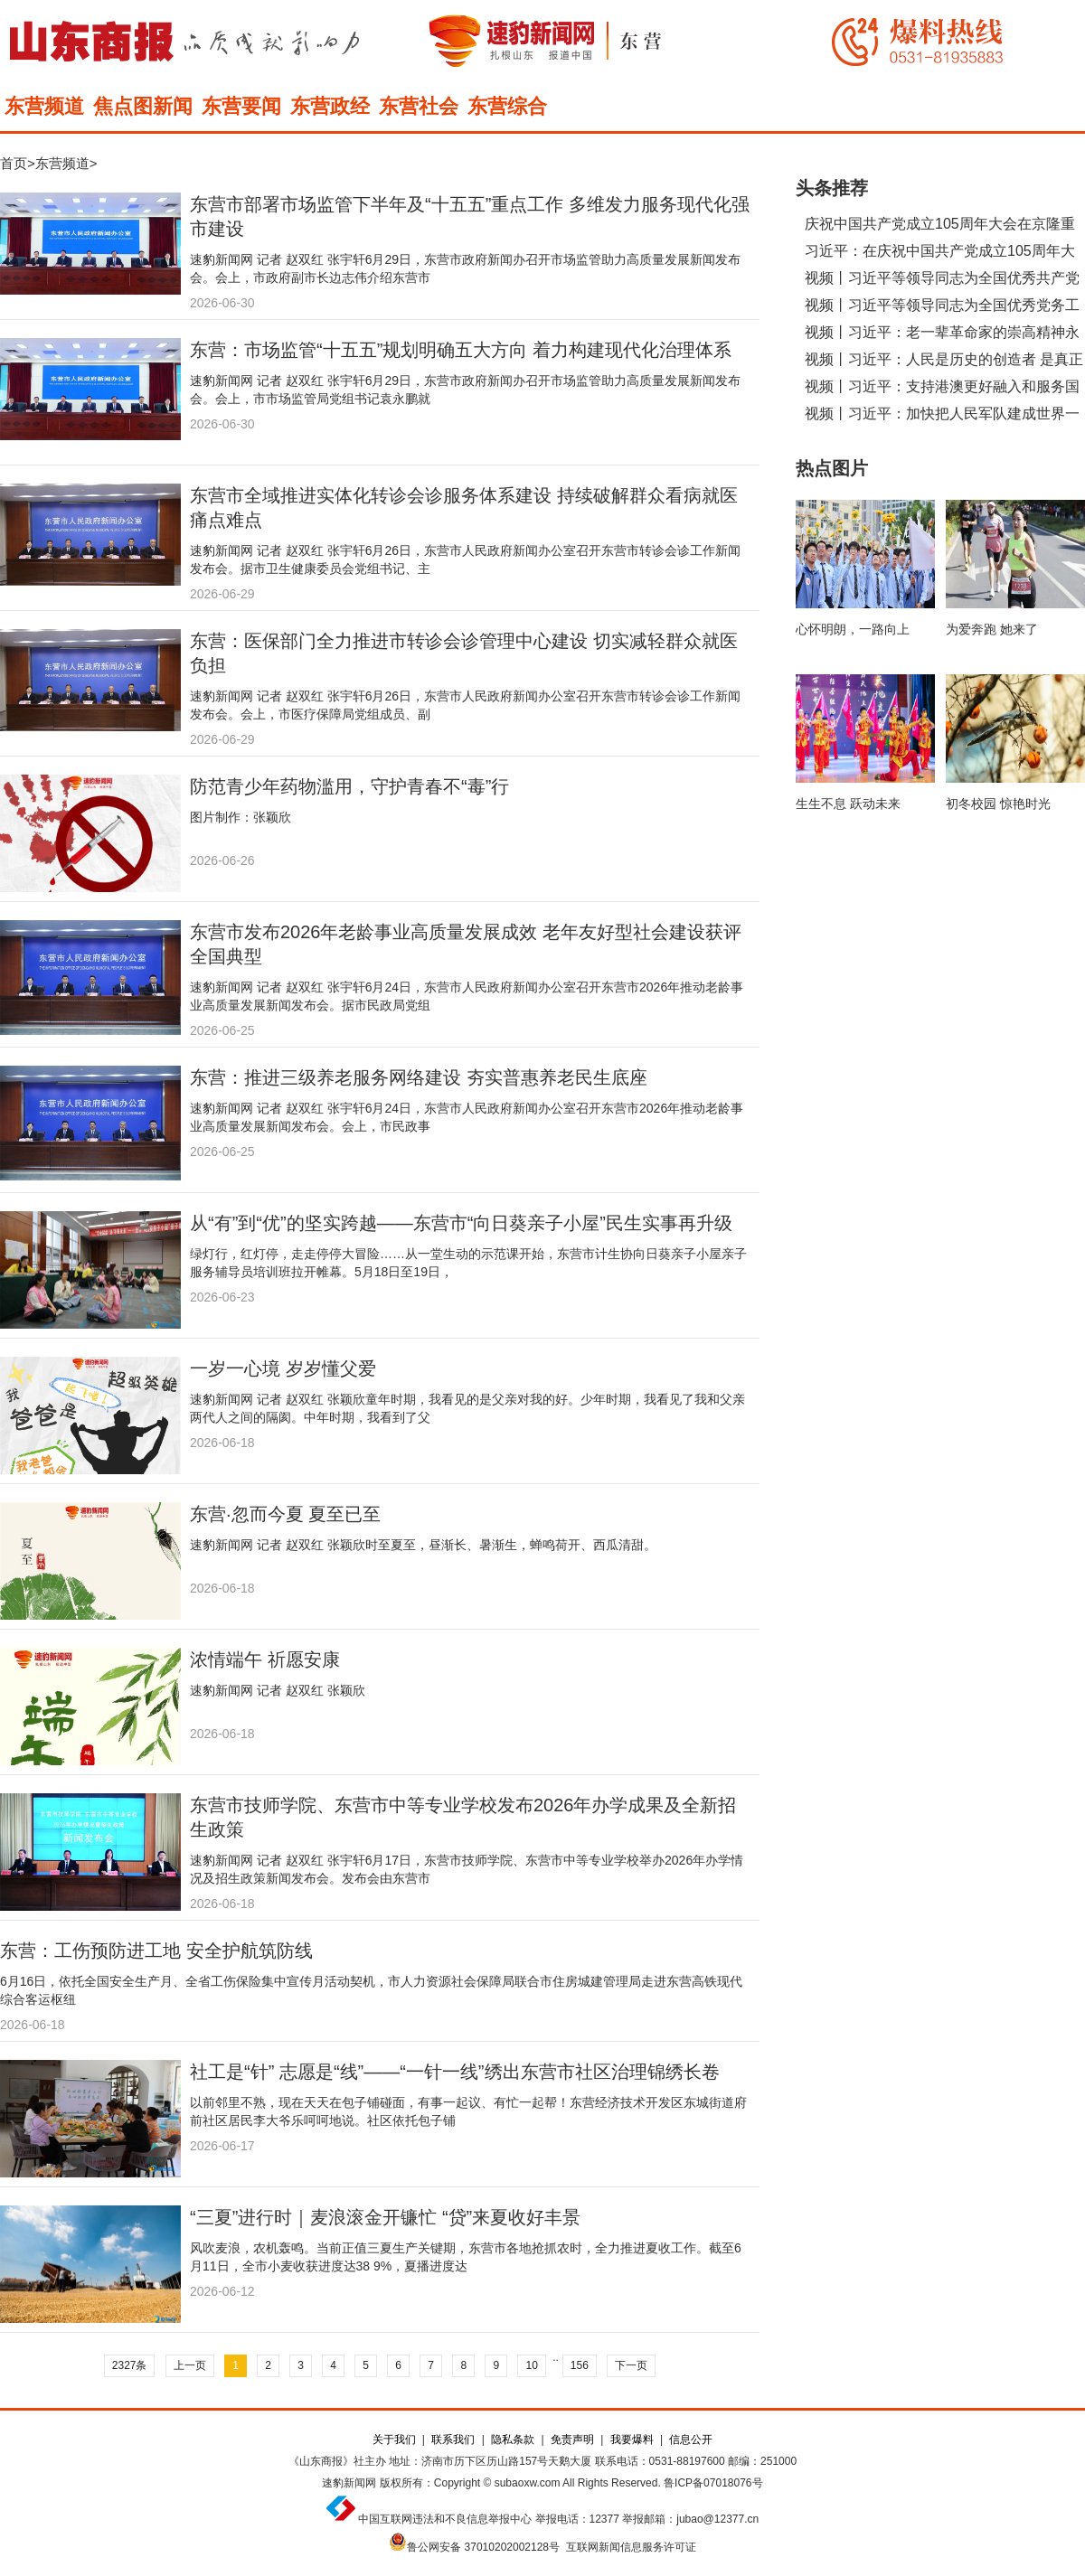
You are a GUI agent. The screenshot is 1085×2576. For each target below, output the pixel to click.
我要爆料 (632, 2439)
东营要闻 (241, 106)
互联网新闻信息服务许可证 (631, 2547)
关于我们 (394, 2439)
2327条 (129, 2365)
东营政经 (330, 106)
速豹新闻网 (349, 2483)
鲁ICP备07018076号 (713, 2483)
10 (531, 2365)
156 (580, 2365)
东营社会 (418, 106)
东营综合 (507, 106)
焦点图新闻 (143, 106)
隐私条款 (512, 2439)
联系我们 (453, 2439)
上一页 (190, 2365)
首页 (13, 163)
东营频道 (44, 106)
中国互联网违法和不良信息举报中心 (445, 2519)
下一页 (631, 2365)
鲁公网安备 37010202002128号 (483, 2547)
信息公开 (690, 2439)
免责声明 (572, 2439)
